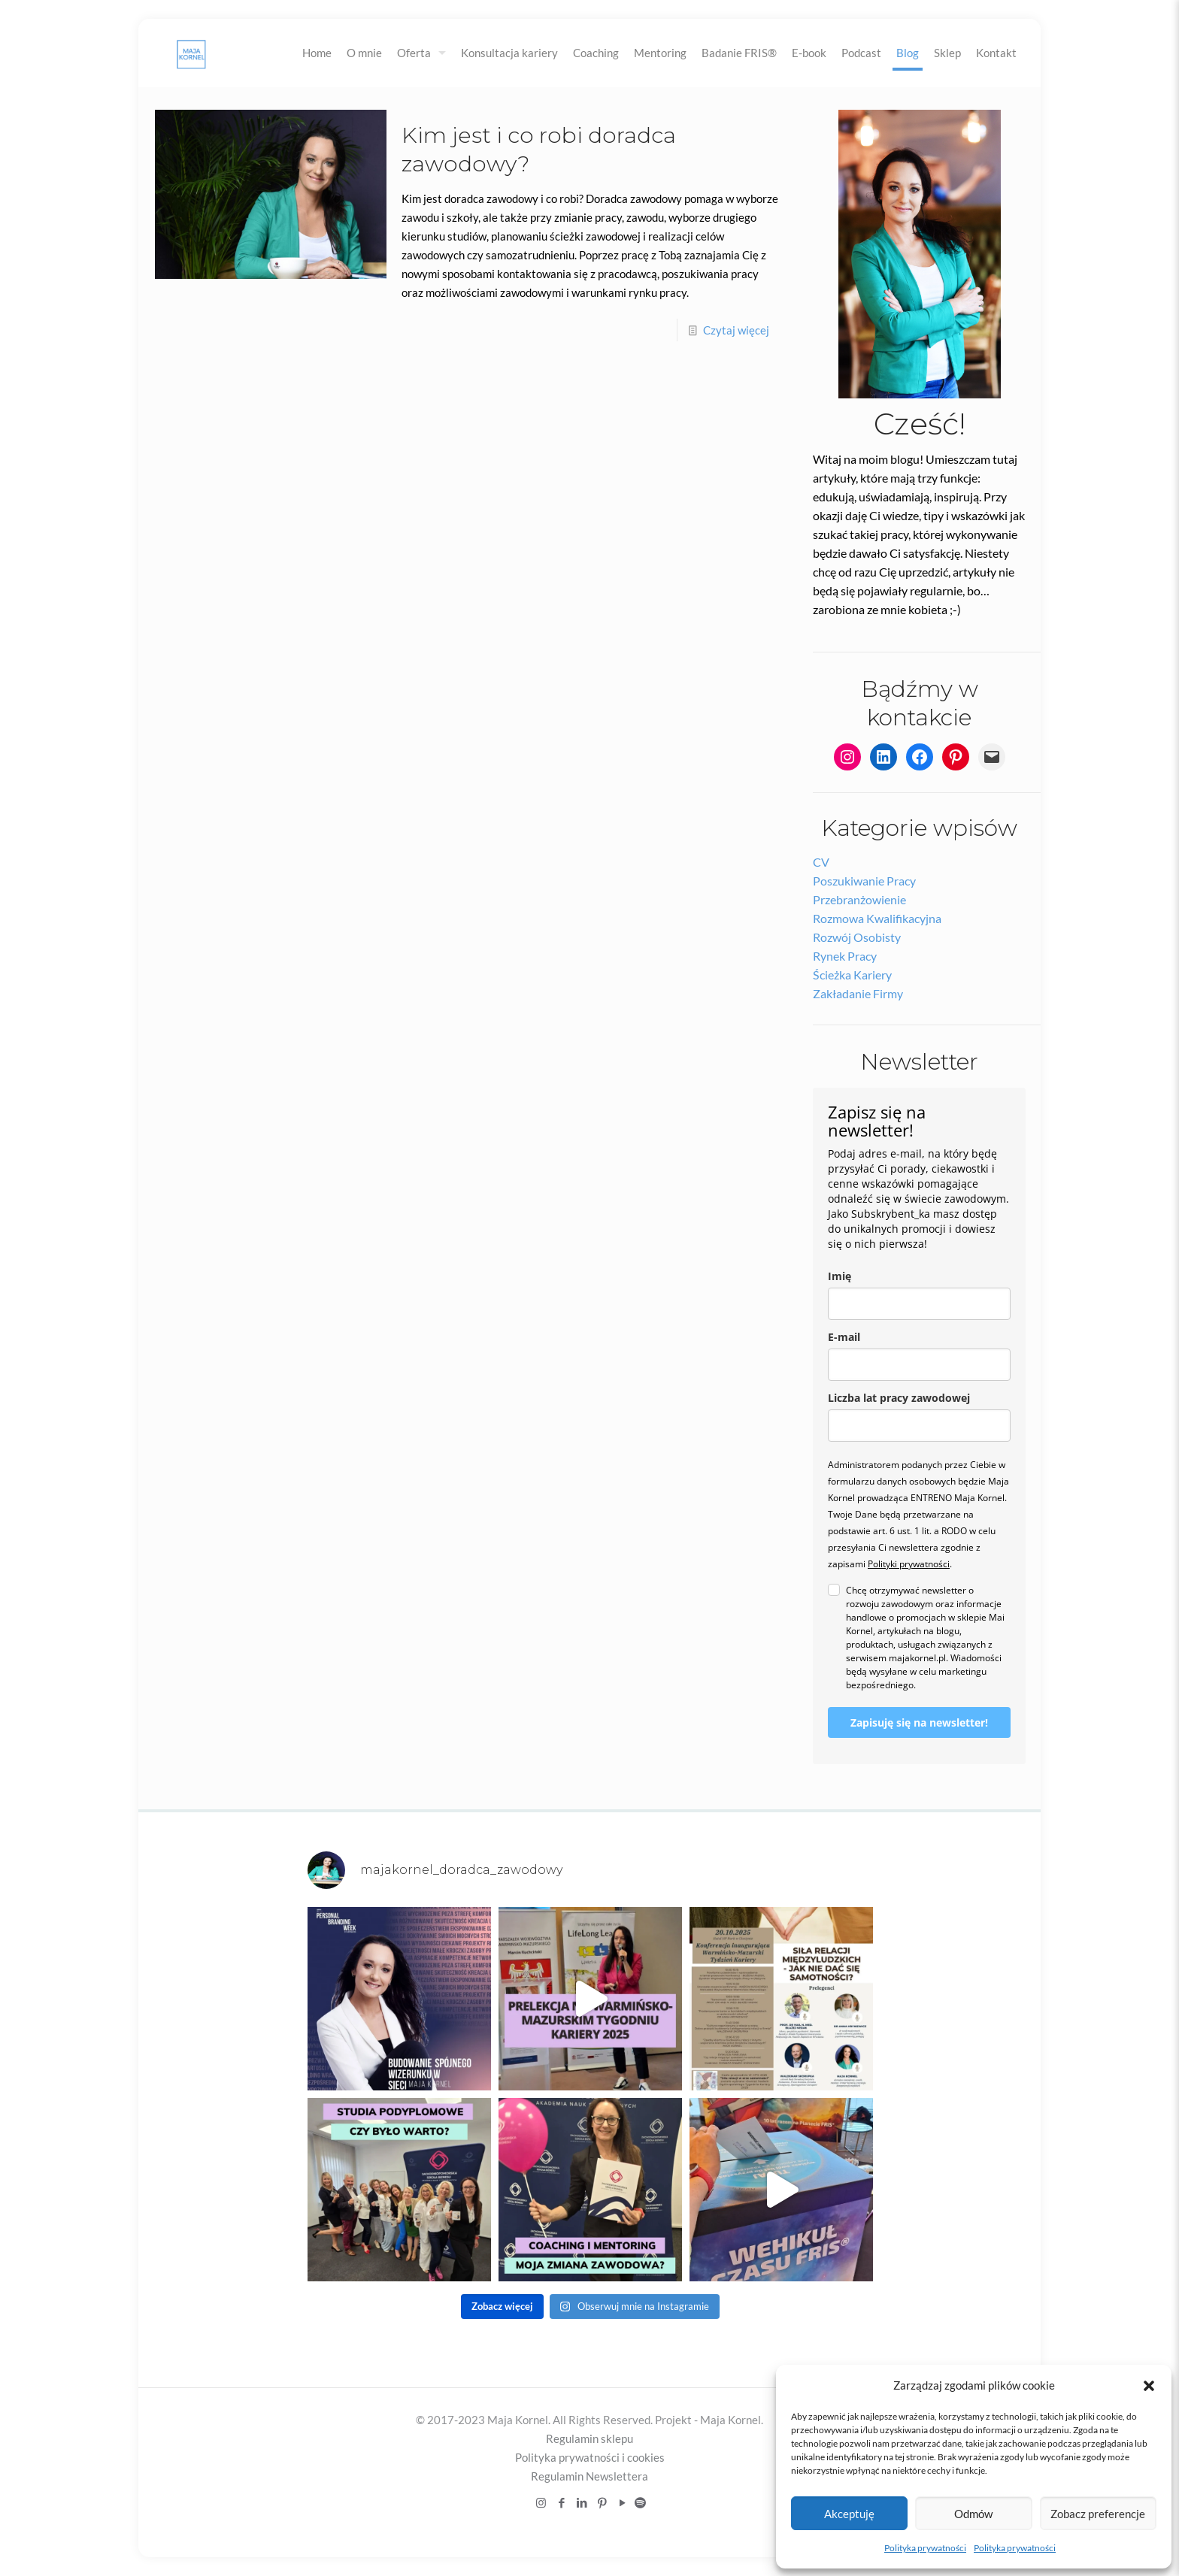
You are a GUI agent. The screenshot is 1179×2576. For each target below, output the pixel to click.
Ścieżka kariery (852, 974)
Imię (839, 1276)
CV (821, 862)
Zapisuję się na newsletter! (919, 1722)
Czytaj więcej (736, 330)
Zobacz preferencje (1097, 2513)
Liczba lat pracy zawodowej (899, 1398)
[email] (919, 1365)
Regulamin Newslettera (589, 2476)
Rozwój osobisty (857, 937)
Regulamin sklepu (589, 2438)
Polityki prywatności (909, 1563)
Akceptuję (849, 2513)
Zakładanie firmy (858, 993)
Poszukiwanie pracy (864, 880)
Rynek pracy (845, 956)
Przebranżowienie (859, 899)
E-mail (844, 1337)
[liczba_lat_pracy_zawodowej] (919, 1425)
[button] (1148, 2385)
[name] (919, 1304)
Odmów (973, 2513)
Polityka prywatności (925, 2547)
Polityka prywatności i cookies (590, 2457)
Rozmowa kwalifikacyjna (877, 918)
